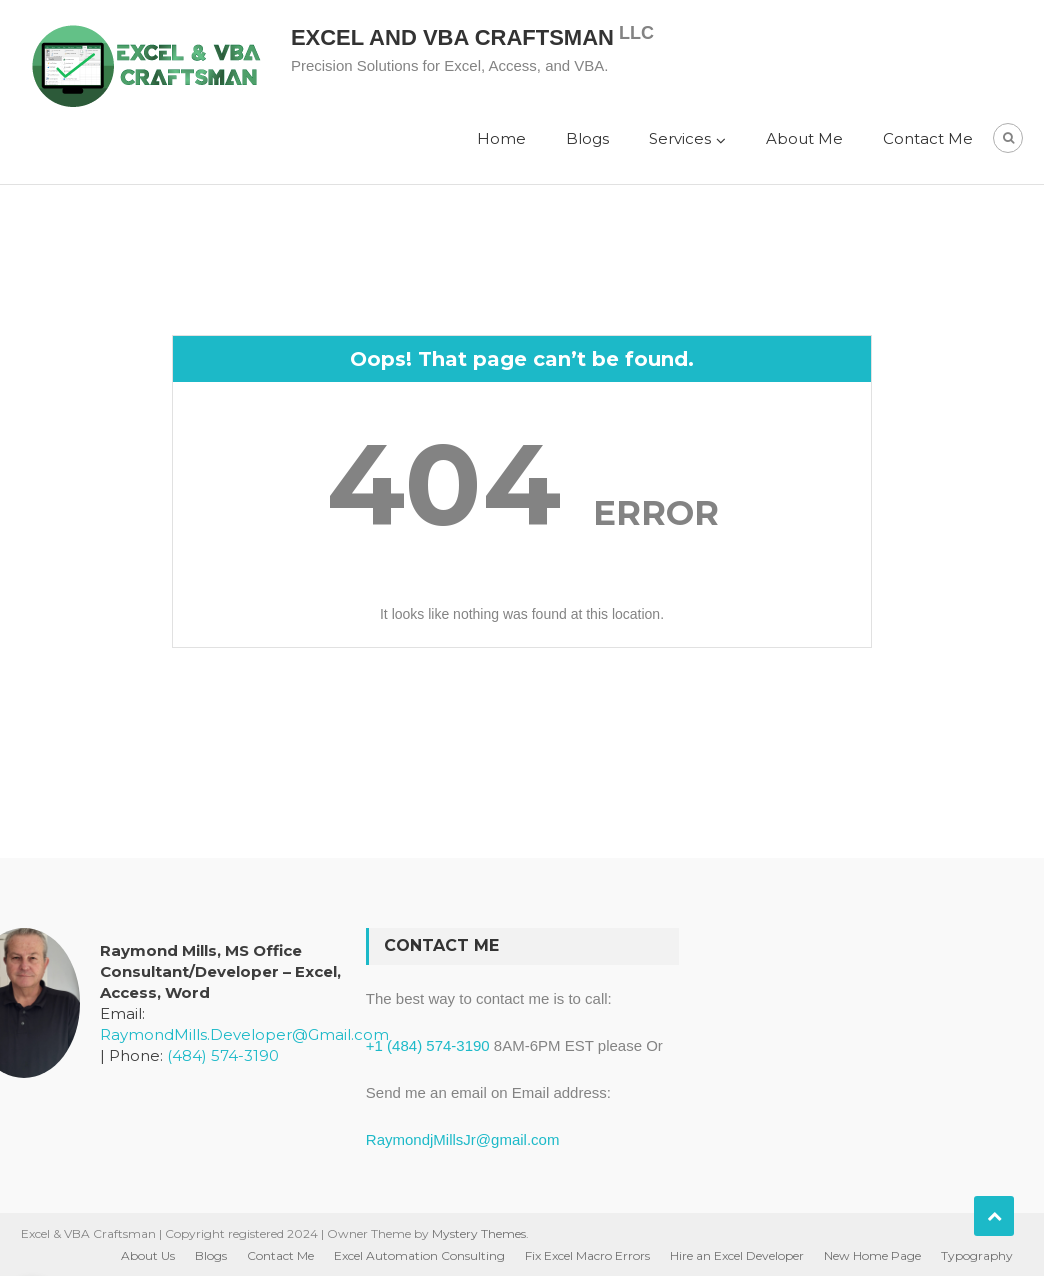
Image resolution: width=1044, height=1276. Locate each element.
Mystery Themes (479, 1233)
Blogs (587, 138)
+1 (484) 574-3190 (428, 1045)
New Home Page (872, 1255)
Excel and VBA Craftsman (452, 37)
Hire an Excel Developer (737, 1255)
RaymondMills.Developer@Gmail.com (244, 1034)
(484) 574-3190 (223, 1055)
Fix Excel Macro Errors (587, 1255)
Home (501, 138)
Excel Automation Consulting (419, 1255)
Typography (977, 1255)
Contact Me (928, 138)
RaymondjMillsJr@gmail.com (463, 1139)
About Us (148, 1255)
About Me (804, 138)
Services (680, 138)
